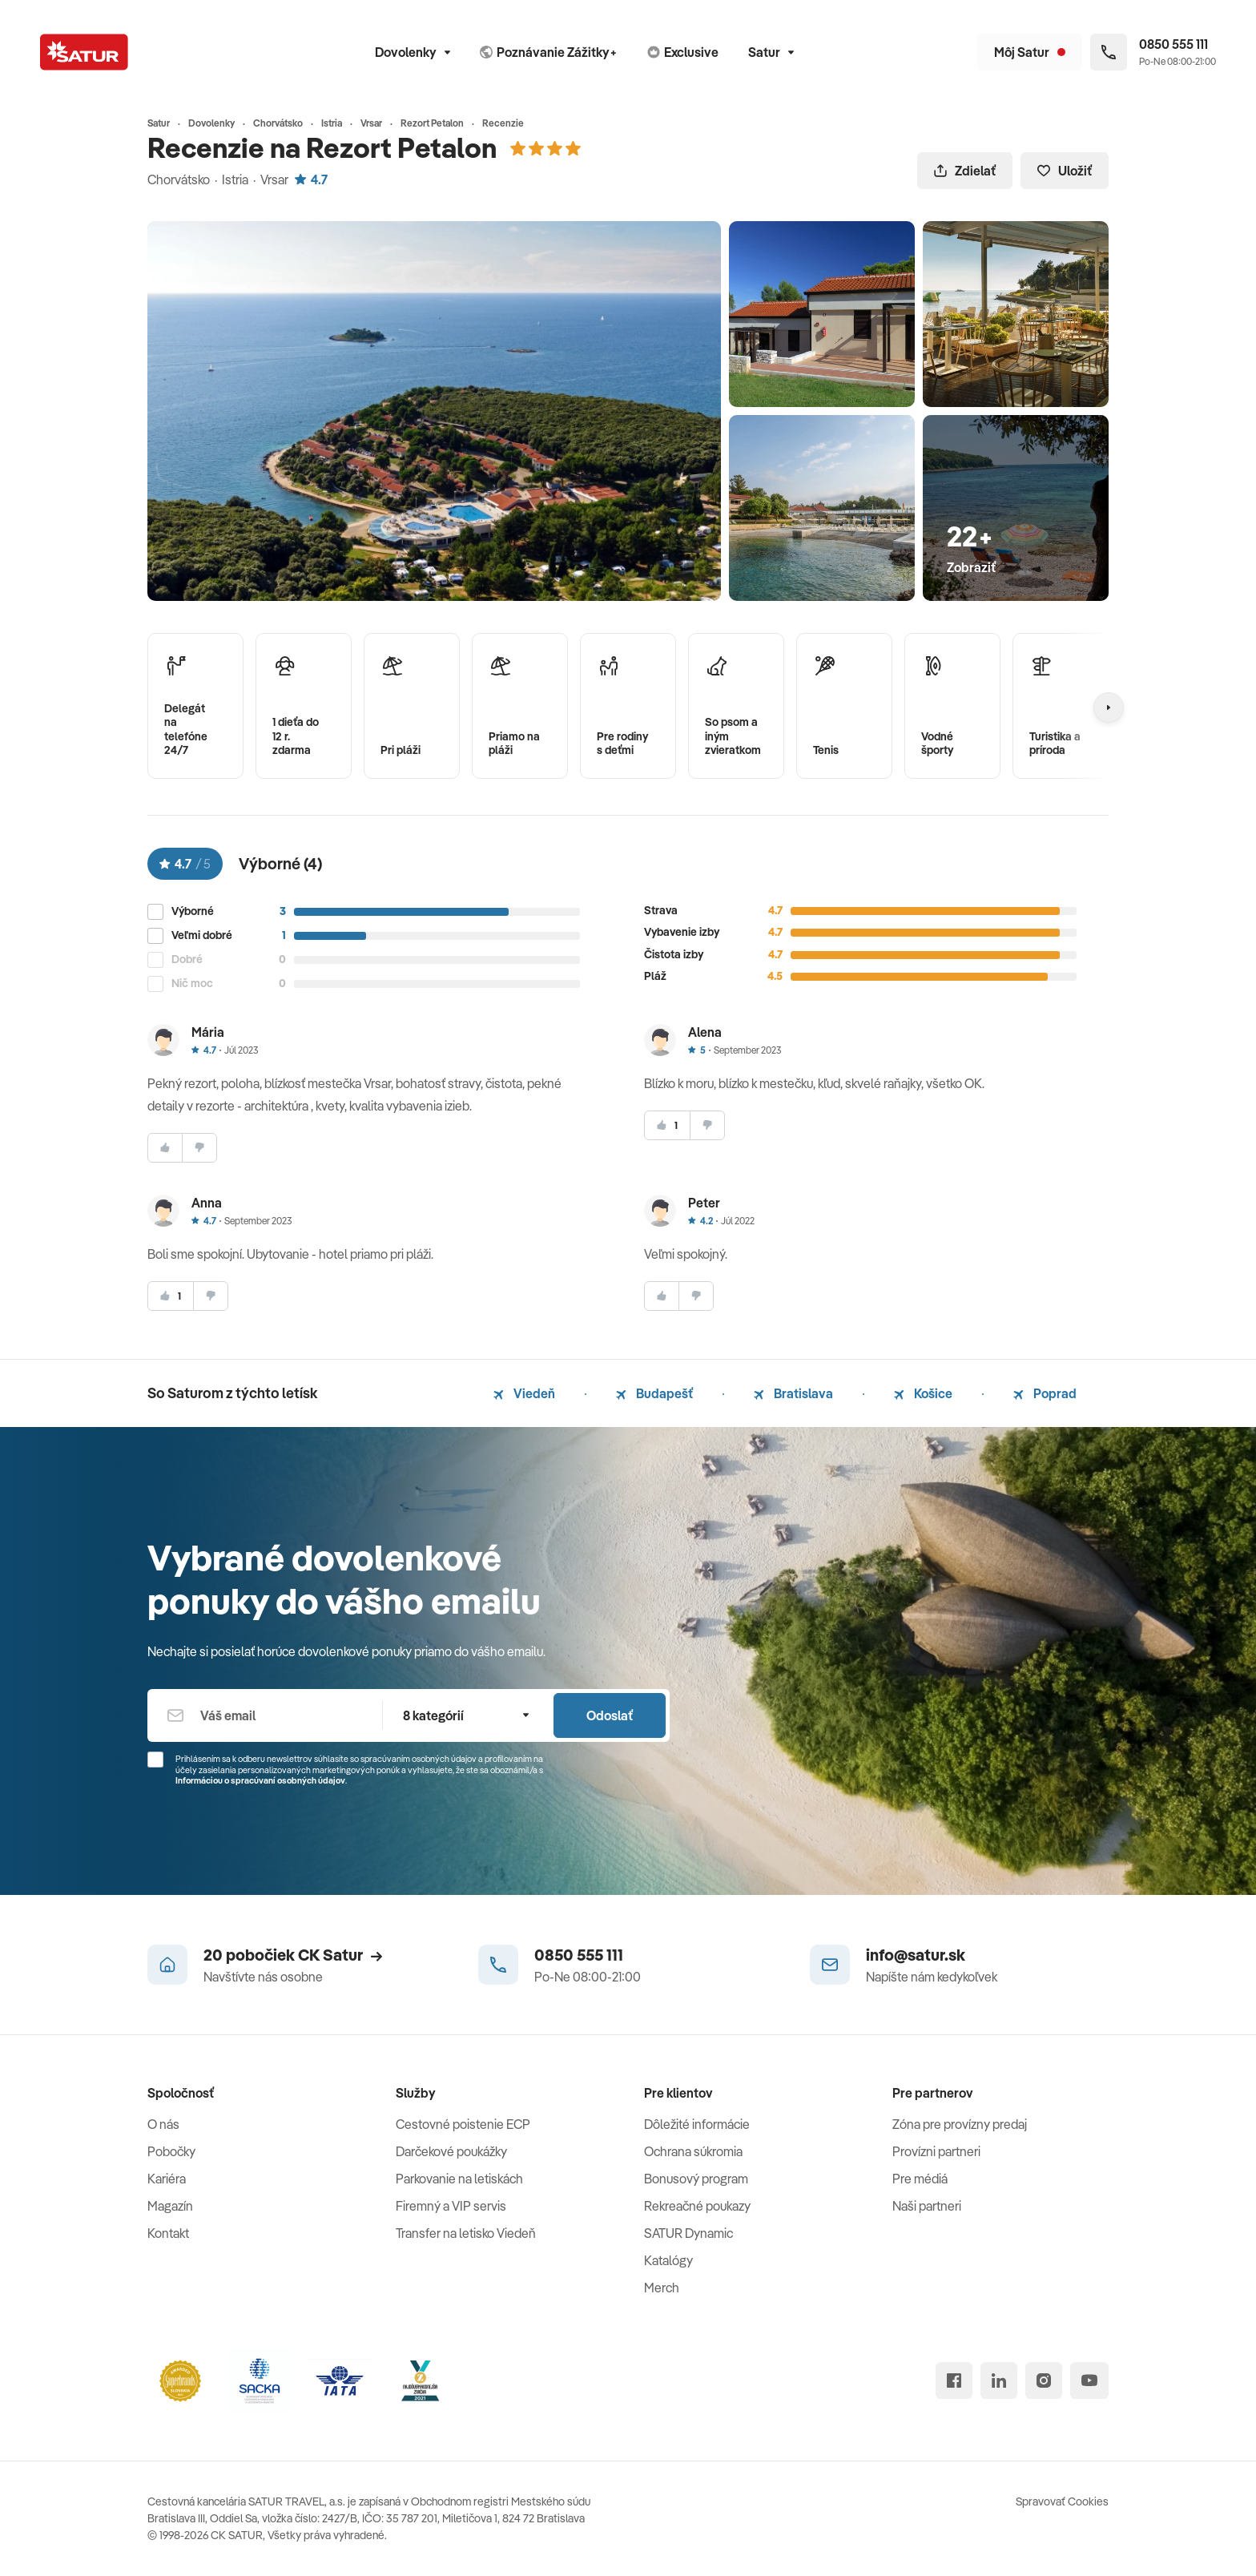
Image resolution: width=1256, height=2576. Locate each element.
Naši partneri (926, 2206)
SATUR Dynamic (688, 2233)
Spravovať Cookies (1062, 2501)
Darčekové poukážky (451, 2151)
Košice (923, 1393)
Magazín (170, 2206)
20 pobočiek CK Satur (292, 1955)
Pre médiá (920, 2179)
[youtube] (1089, 2380)
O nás (163, 2124)
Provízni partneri (936, 2151)
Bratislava (793, 1393)
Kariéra (166, 2179)
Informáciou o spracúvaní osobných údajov (260, 1780)
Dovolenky (412, 52)
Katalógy (668, 2260)
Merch (661, 2288)
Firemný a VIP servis (451, 2206)
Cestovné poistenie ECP (463, 2124)
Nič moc (192, 983)
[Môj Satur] (1029, 52)
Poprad (1045, 1393)
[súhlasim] (165, 1148)
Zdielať (965, 171)
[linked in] (998, 2380)
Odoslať (609, 1715)
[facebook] (954, 2380)
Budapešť (654, 1393)
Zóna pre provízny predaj (959, 2124)
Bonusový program (696, 2179)
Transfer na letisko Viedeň (466, 2233)
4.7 (311, 179)
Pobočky (171, 2151)
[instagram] (1043, 2380)
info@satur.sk (915, 1955)
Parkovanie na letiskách (459, 2179)
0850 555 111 (578, 1955)
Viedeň (524, 1393)
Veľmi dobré (201, 935)
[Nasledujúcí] (1108, 707)
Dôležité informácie (697, 2124)
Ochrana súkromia (693, 2151)
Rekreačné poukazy (697, 2206)
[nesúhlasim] (199, 1148)
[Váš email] (264, 1715)
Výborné (192, 911)
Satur (771, 52)
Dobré (187, 959)
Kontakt (168, 2233)
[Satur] (84, 52)
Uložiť (1064, 171)
